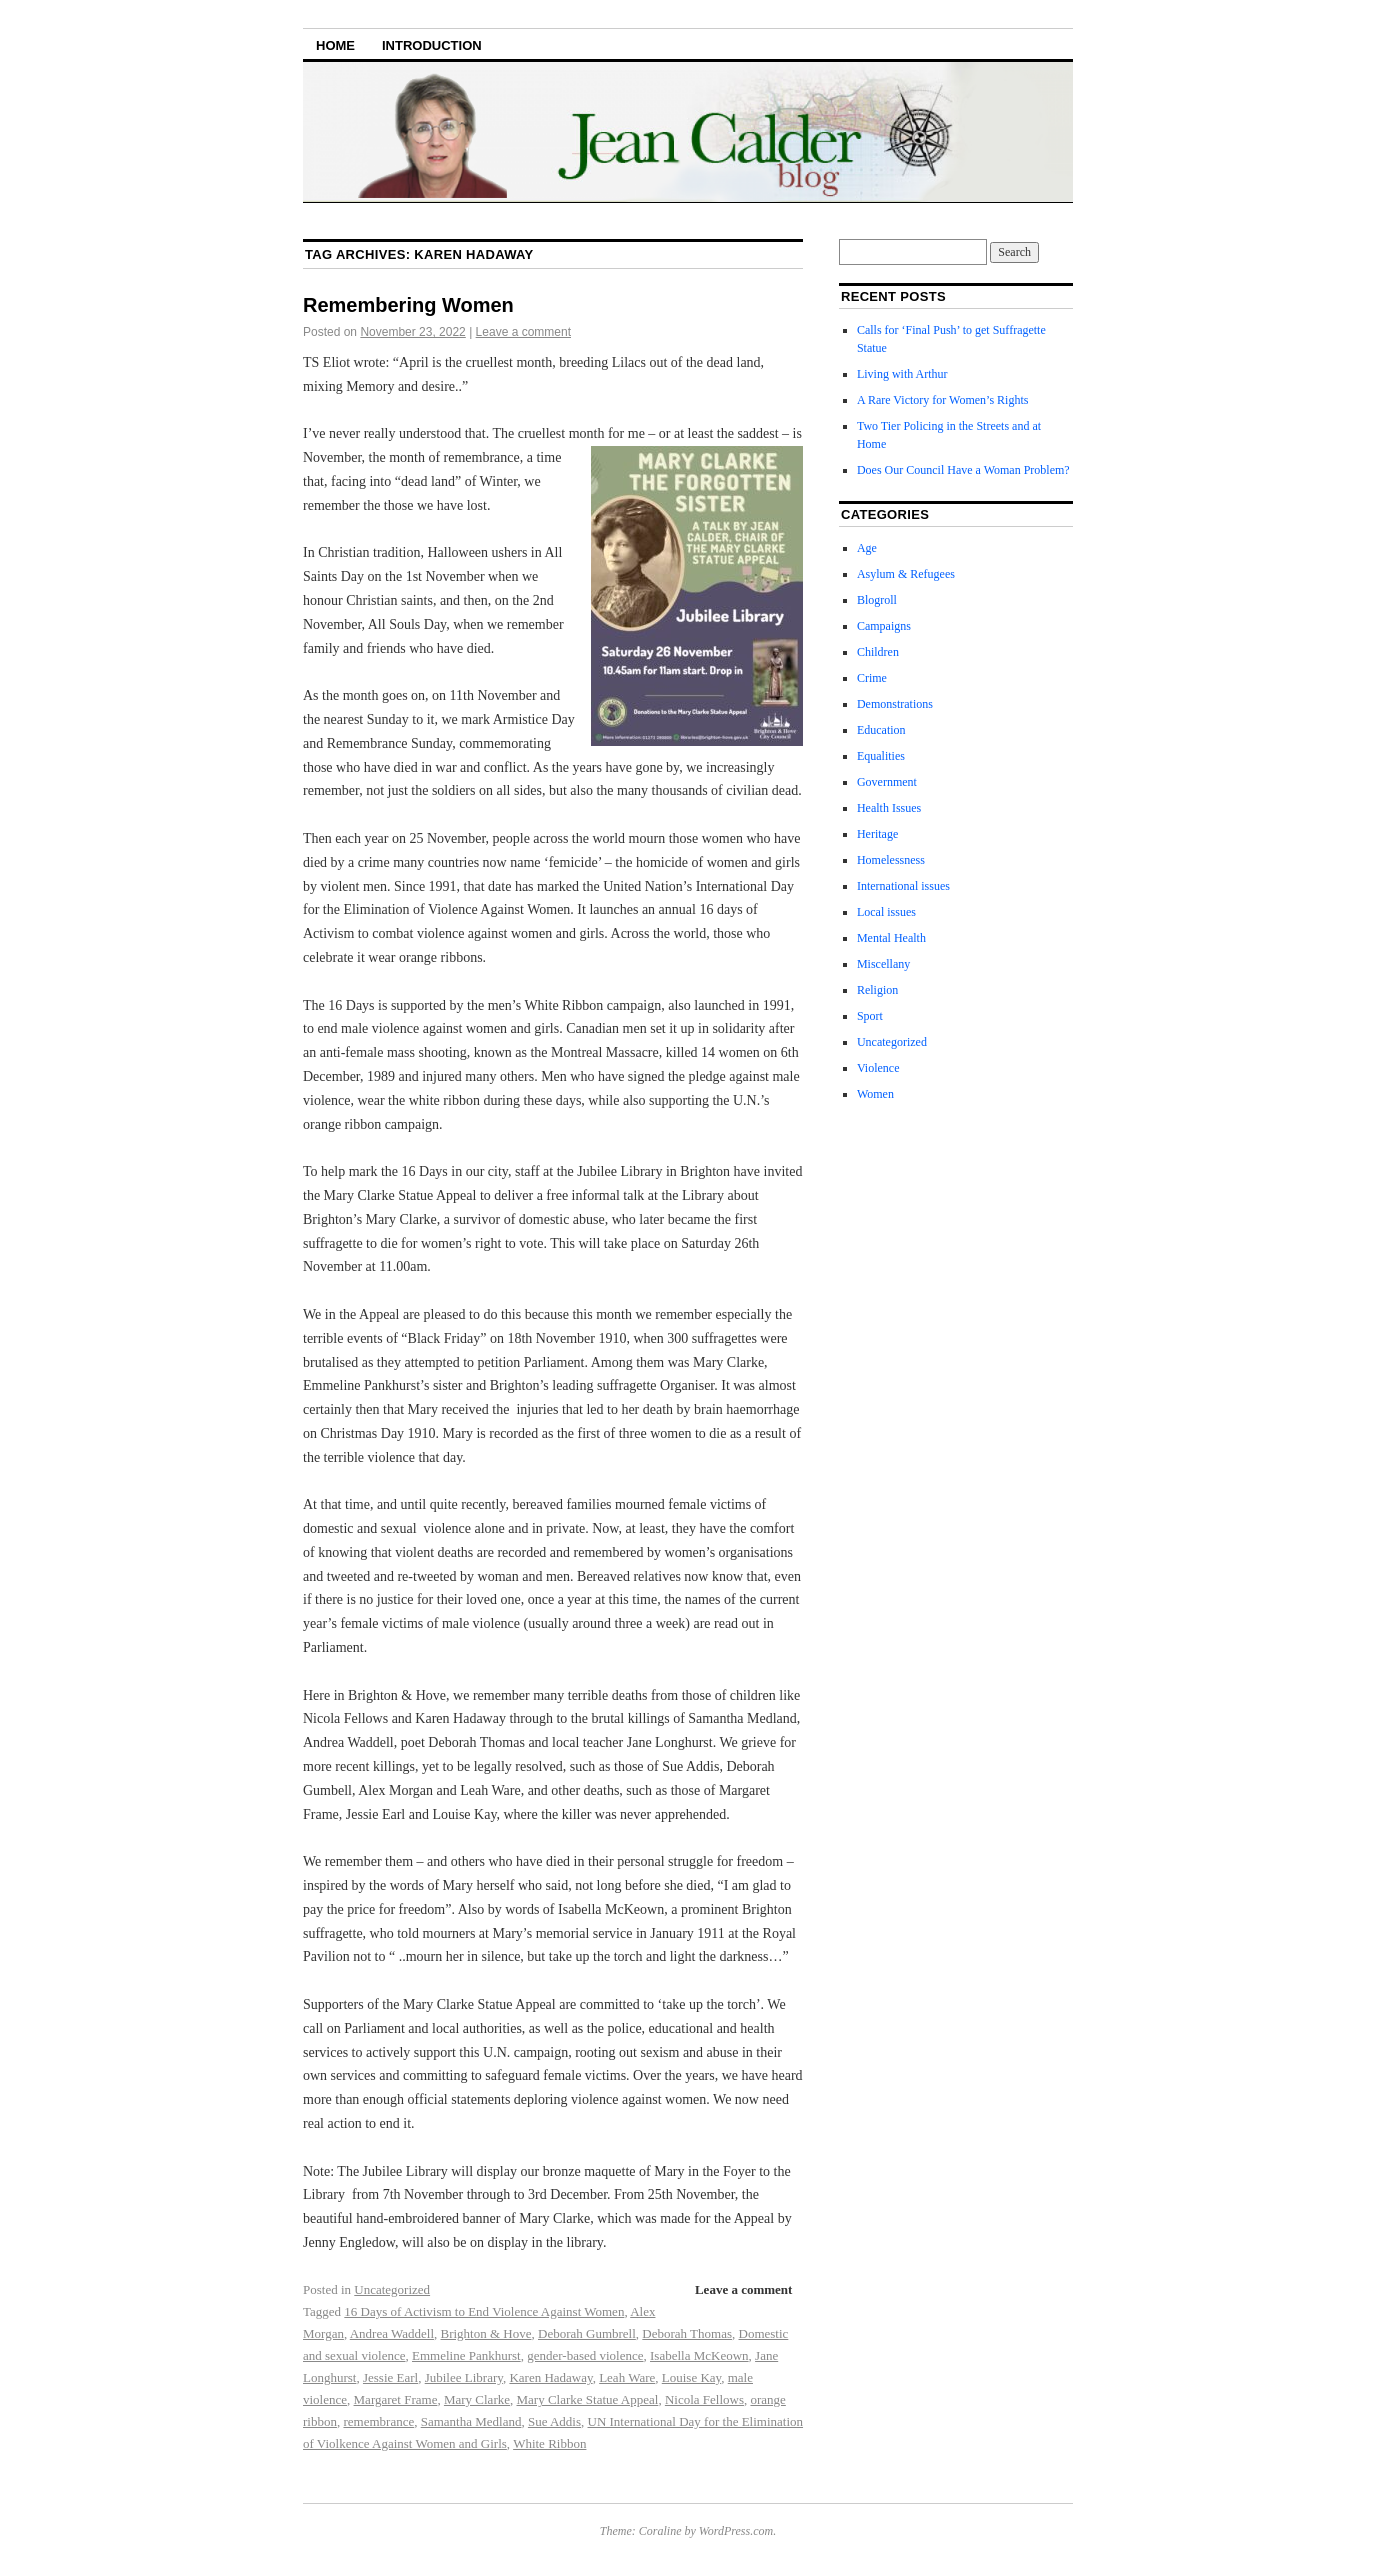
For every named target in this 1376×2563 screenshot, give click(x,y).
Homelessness (891, 860)
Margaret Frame (396, 2399)
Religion (877, 990)
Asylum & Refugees (906, 574)
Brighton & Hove (486, 2333)
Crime (872, 678)
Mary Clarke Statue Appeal (587, 2399)
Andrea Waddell (392, 2333)
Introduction (432, 45)
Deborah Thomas (687, 2333)
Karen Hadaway (550, 2377)
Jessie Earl (390, 2377)
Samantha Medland (471, 2421)
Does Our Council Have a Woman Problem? (963, 470)
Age (867, 548)
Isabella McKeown (699, 2355)
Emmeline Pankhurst (466, 2355)
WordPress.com (736, 2531)
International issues (903, 886)
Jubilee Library (464, 2377)
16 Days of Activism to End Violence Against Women (484, 2311)
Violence (878, 1068)
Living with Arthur (904, 374)
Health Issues (889, 808)
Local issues (886, 912)
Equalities (881, 756)
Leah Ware (627, 2377)
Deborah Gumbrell (587, 2333)
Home (335, 45)
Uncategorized (392, 2289)
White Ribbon (549, 2443)
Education (881, 730)
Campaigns (884, 626)
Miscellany (883, 964)
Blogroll (877, 600)
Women (875, 1094)
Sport (870, 1016)
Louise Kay (691, 2377)
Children (878, 652)
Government (887, 782)
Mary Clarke (477, 2399)
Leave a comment (523, 332)
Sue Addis (554, 2421)
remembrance (378, 2421)
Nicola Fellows (704, 2399)
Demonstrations (895, 704)
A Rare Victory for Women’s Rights (943, 400)
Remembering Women (408, 305)
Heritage (877, 834)
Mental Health (891, 938)
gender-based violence (585, 2355)
